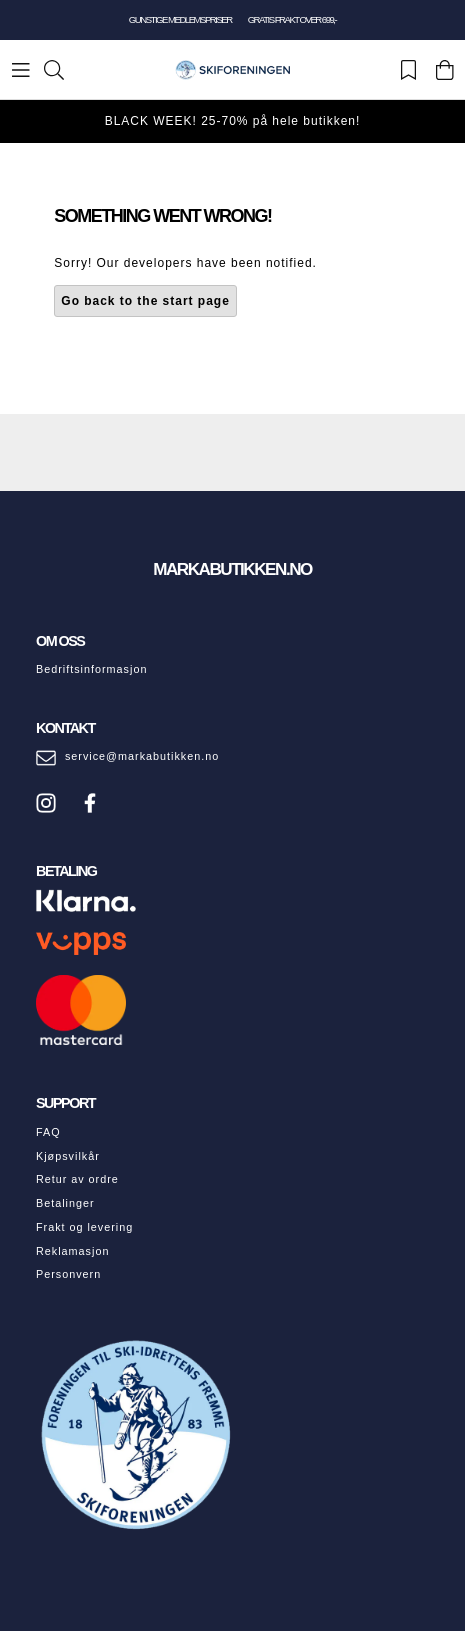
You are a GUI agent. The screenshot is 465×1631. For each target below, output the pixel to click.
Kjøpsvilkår (68, 1156)
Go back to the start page (145, 301)
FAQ (48, 1132)
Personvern (68, 1274)
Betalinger (65, 1203)
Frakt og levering (84, 1227)
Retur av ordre (77, 1179)
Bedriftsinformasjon (91, 669)
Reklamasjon (72, 1251)
